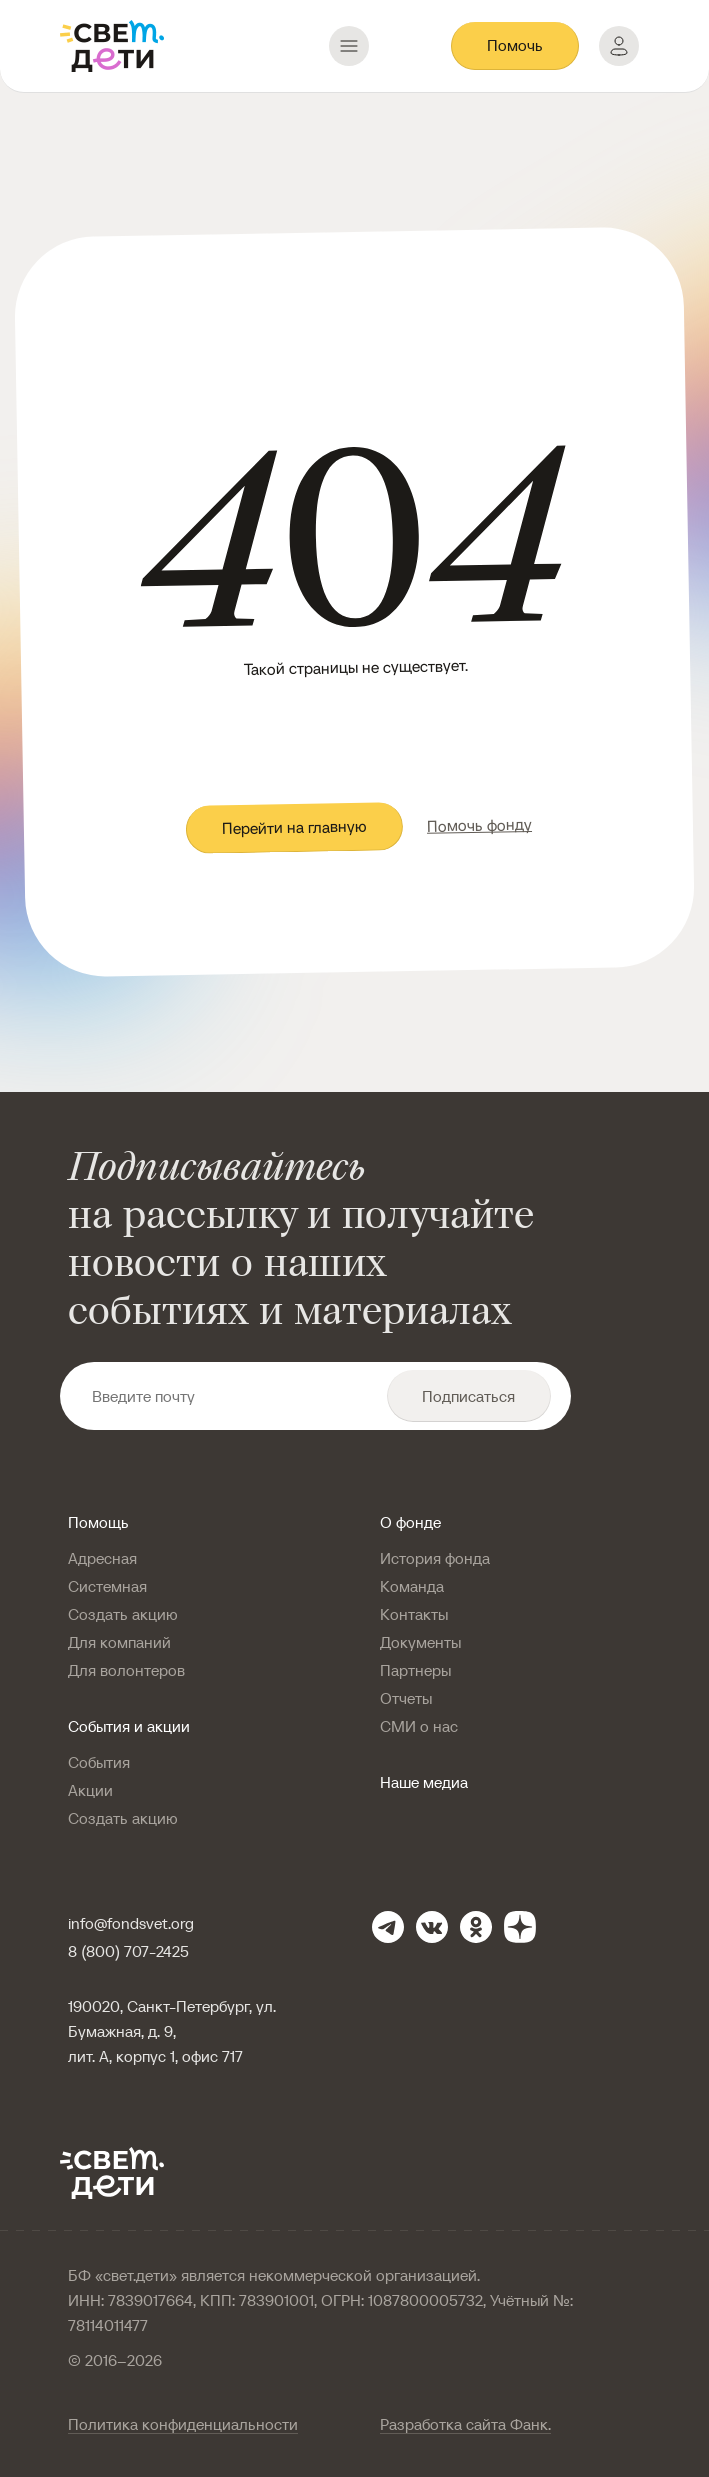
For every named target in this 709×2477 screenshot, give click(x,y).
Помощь (98, 1522)
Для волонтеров (126, 1670)
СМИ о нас (419, 1726)
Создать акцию (123, 1614)
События (99, 1762)
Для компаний (119, 1642)
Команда (412, 1586)
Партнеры (415, 1670)
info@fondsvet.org (131, 1923)
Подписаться (468, 1396)
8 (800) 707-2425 (128, 1951)
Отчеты (406, 1698)
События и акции (129, 1726)
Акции (90, 1790)
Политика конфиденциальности (183, 2424)
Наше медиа (424, 1782)
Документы (420, 1642)
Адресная (102, 1558)
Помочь (515, 45)
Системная (107, 1586)
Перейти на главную (293, 827)
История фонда (435, 1558)
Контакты (414, 1614)
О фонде (410, 1522)
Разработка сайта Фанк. (465, 2424)
